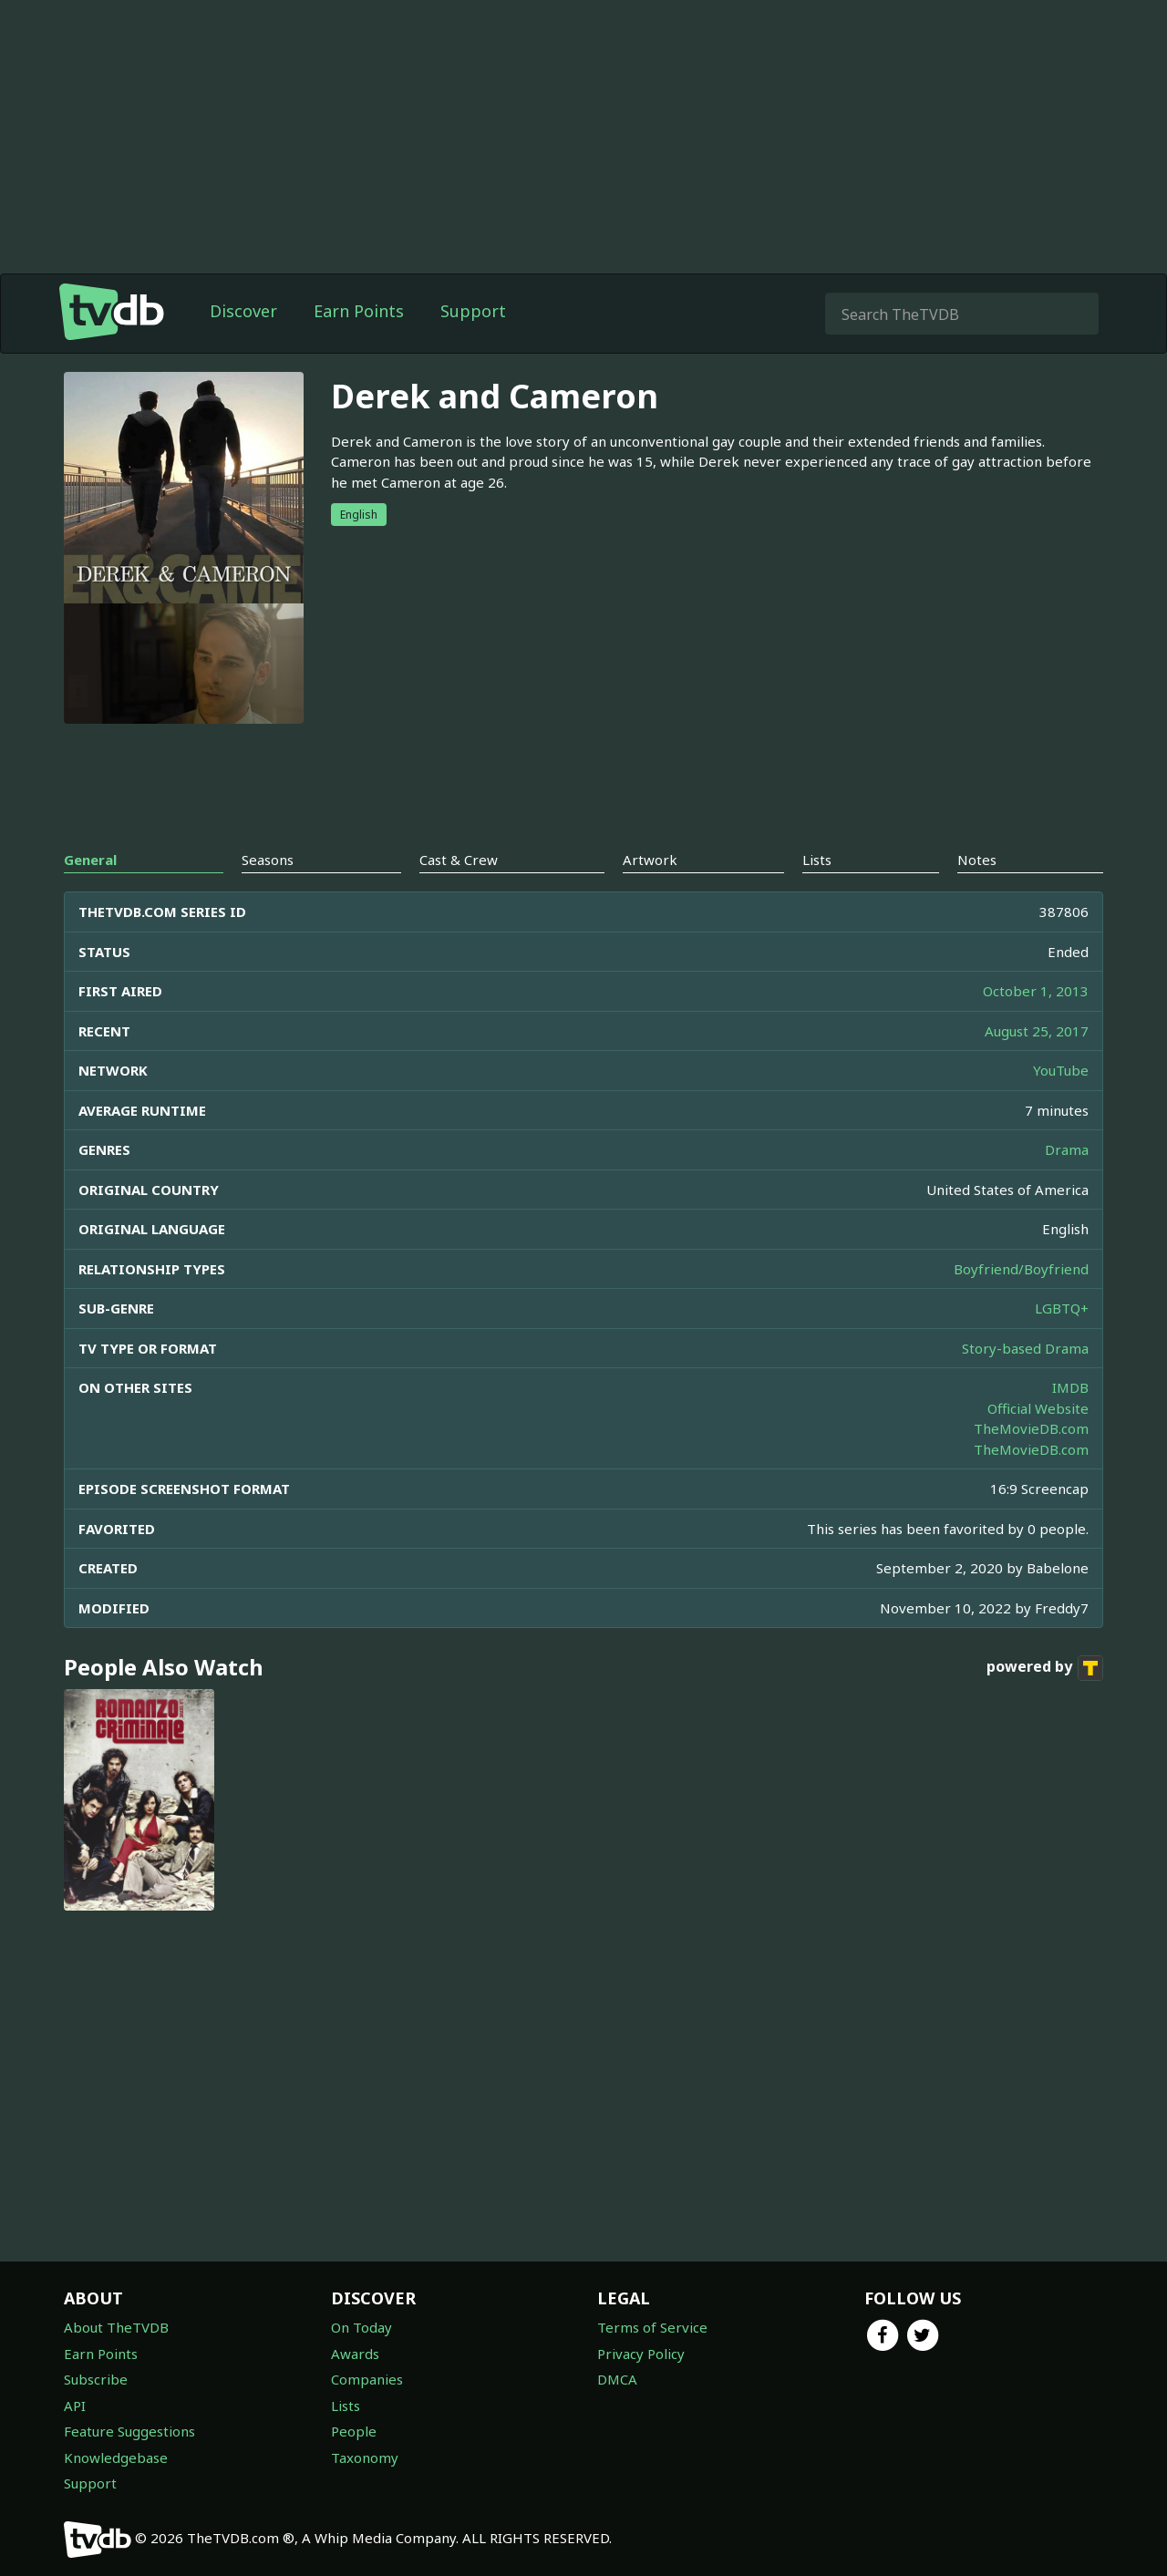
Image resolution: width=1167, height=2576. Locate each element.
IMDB (1070, 1387)
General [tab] (90, 859)
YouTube (1061, 1070)
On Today (361, 2327)
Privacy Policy (641, 2353)
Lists (345, 2405)
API (75, 2405)
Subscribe (96, 2379)
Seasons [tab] (268, 859)
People (354, 2431)
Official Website (1038, 1408)
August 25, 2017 (1037, 1031)
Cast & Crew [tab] (458, 859)
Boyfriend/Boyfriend (1021, 1269)
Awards (355, 2353)
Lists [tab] (816, 859)
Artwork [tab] (650, 859)
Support (473, 311)
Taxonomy (364, 2457)
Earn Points (359, 311)
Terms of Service (652, 2327)
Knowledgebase (116, 2457)
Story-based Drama (1025, 1348)
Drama (1067, 1149)
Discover (243, 311)
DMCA (617, 2379)
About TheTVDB (116, 2327)
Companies (367, 2379)
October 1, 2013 (1036, 991)
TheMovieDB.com (1031, 1428)
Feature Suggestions (129, 2431)
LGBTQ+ (1062, 1308)
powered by (1044, 1668)
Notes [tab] (977, 859)
